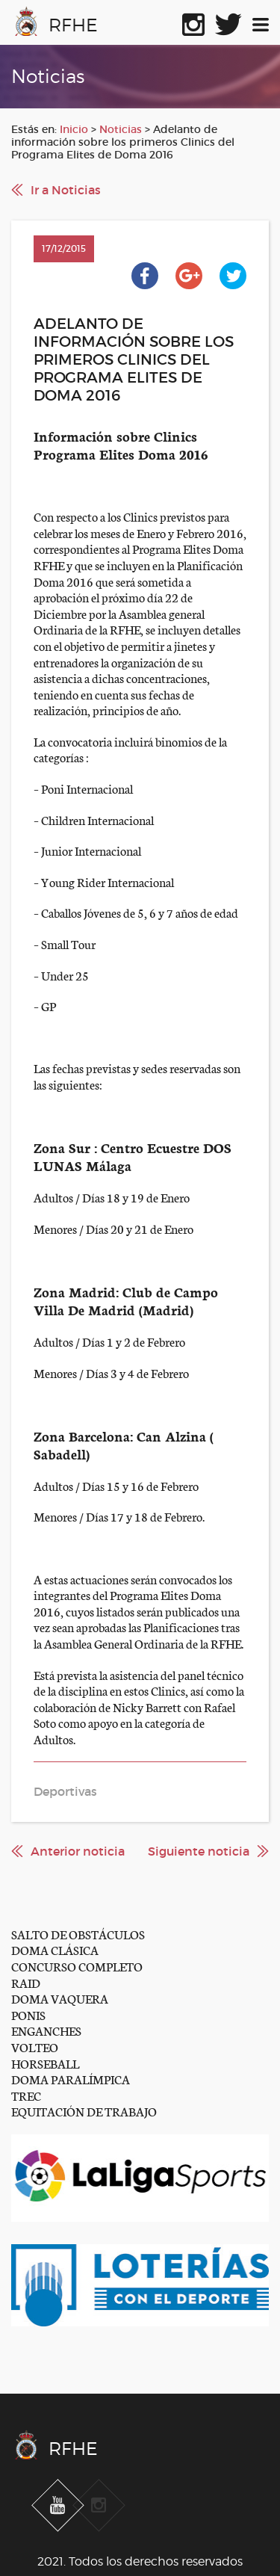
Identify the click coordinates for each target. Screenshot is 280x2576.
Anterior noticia (78, 1851)
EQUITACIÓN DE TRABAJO (84, 2110)
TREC (26, 2095)
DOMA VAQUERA (59, 1998)
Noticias (120, 129)
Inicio (74, 129)
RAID (25, 1982)
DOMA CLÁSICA (55, 1949)
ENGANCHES (46, 2030)
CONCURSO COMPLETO (77, 1965)
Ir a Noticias (66, 190)
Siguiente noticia (198, 1851)
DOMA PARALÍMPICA (70, 2078)
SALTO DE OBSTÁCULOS (78, 1933)
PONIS (28, 2014)
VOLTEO (34, 2046)
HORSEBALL (45, 2063)
